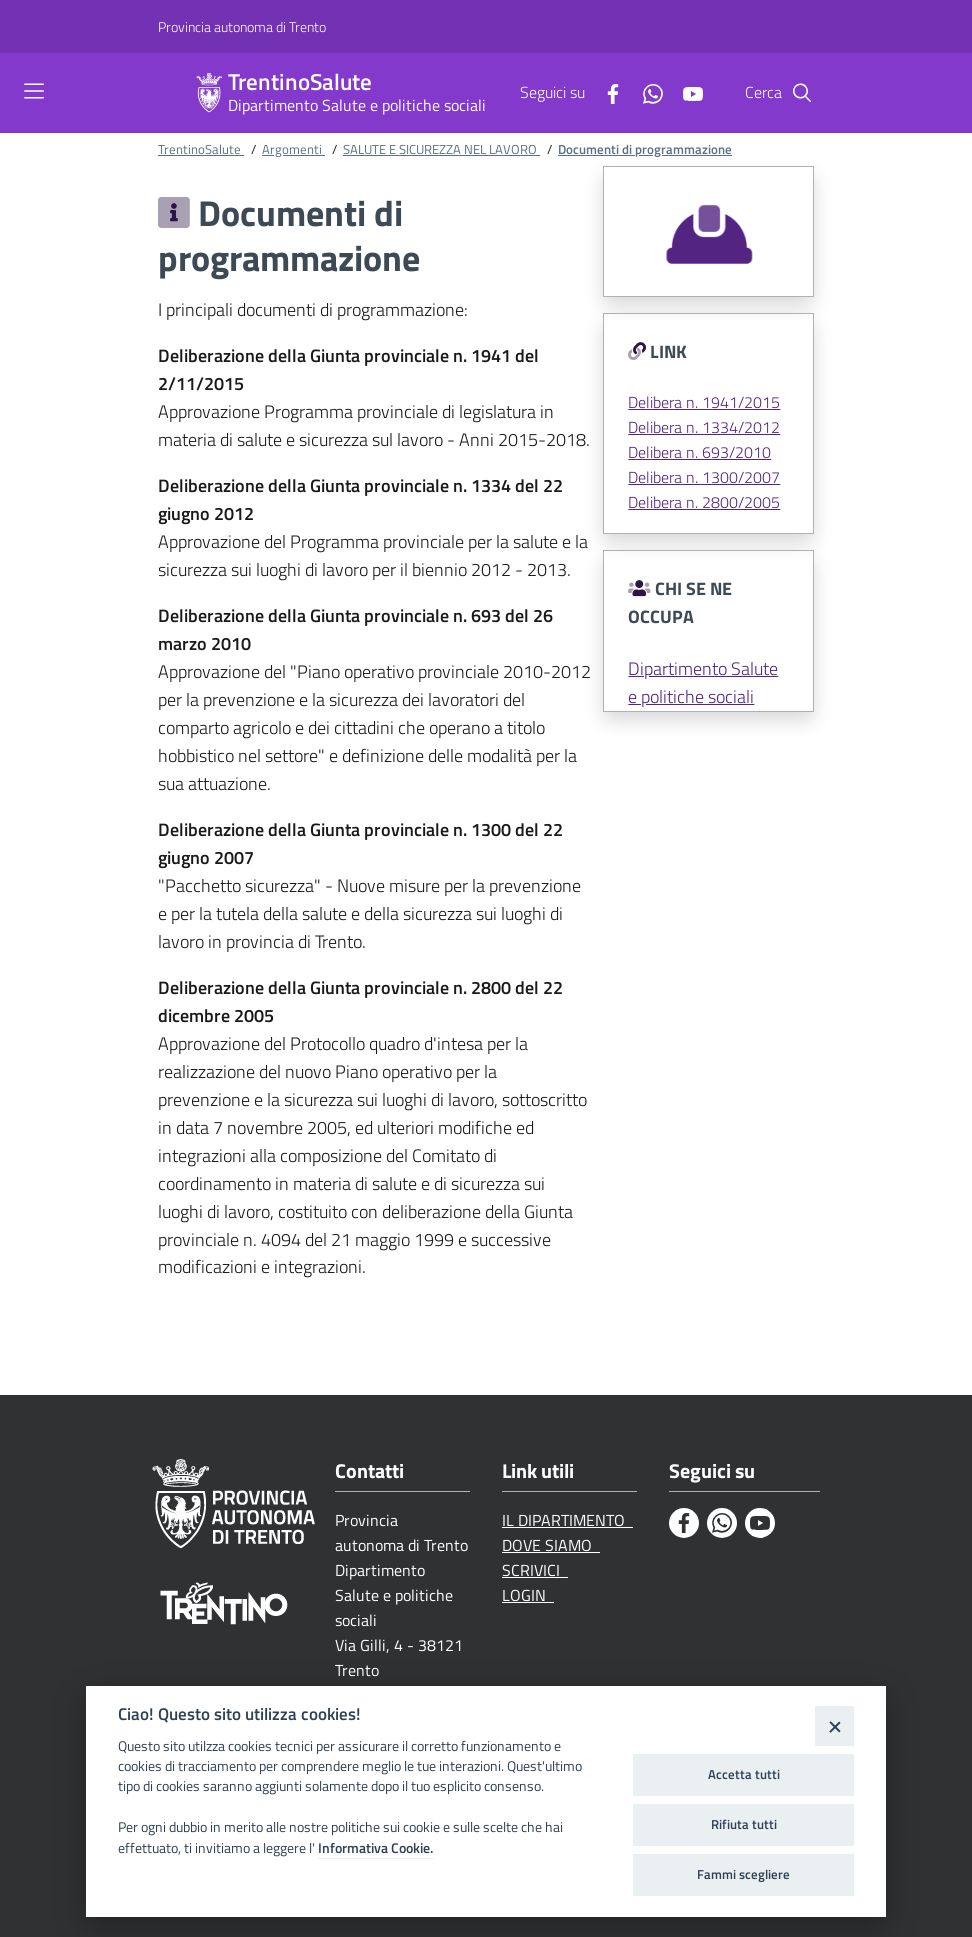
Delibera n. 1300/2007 (704, 477)
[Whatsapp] (645, 92)
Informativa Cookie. (375, 1848)
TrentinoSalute (300, 82)
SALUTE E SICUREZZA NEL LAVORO (441, 149)
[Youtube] (685, 92)
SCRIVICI (535, 1570)
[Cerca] (802, 93)
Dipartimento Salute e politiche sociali (357, 105)
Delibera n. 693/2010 (699, 452)
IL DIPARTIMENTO (567, 1520)
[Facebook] (605, 92)
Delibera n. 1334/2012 (704, 427)
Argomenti (293, 149)
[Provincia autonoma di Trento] (242, 27)
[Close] (834, 1725)
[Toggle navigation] (34, 91)
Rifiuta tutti (744, 1824)
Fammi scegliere (743, 1874)
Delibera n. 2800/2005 (704, 502)
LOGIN (528, 1595)
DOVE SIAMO (551, 1545)
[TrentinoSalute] (209, 93)
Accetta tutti (744, 1774)
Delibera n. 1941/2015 (704, 402)
